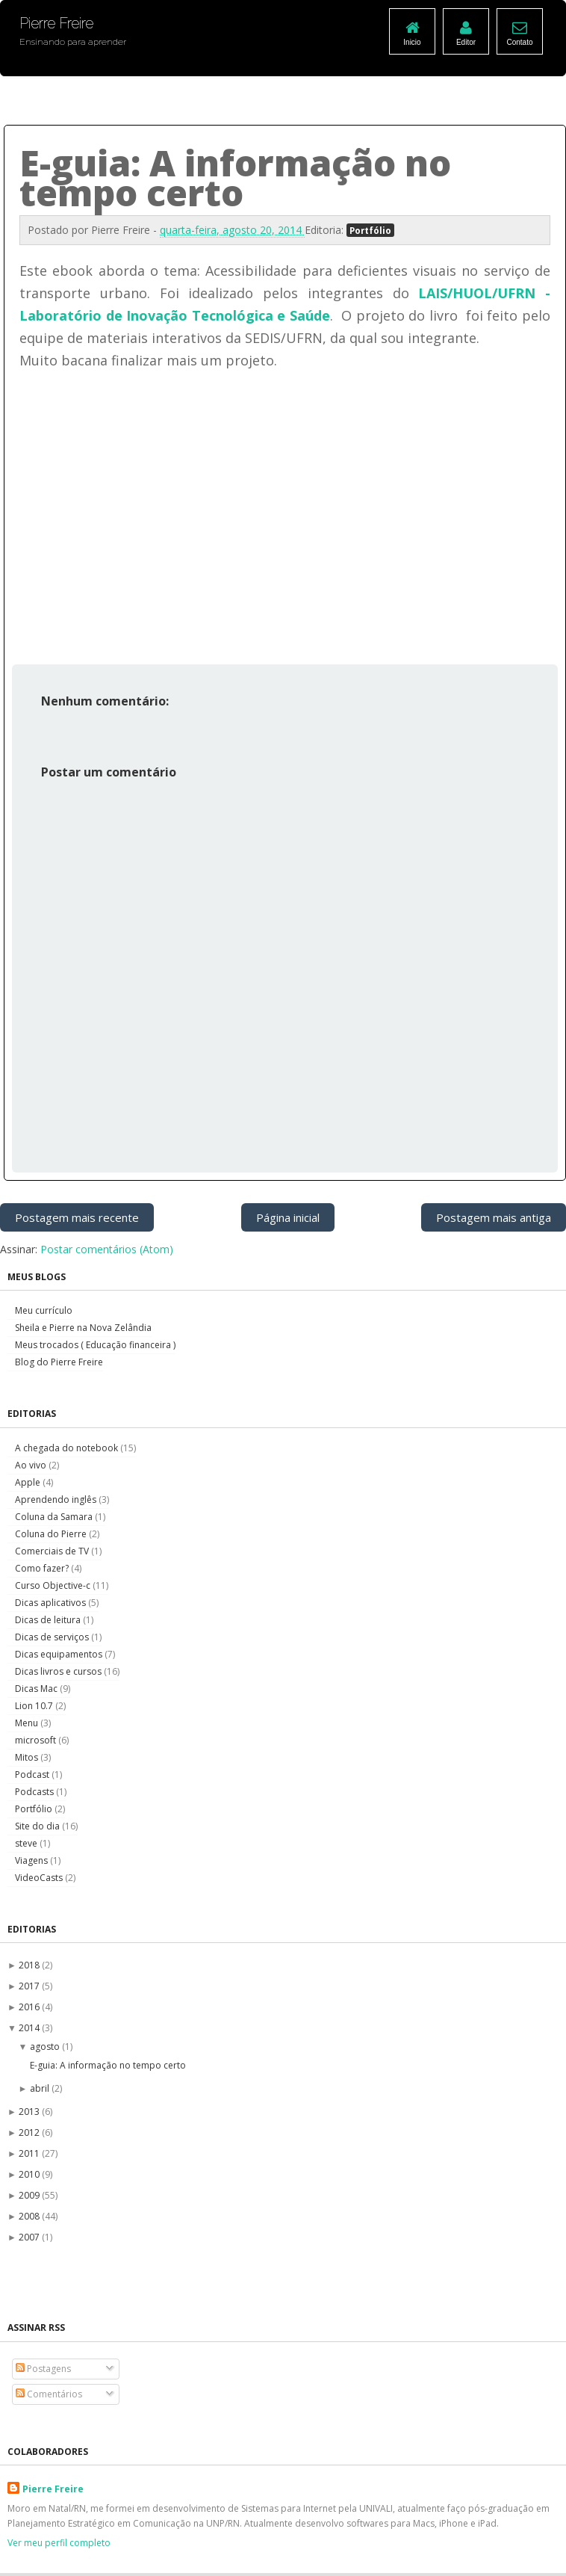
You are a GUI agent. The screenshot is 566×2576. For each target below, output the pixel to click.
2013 (30, 2111)
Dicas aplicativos (51, 1602)
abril (41, 2088)
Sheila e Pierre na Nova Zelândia (83, 1327)
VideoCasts (40, 1877)
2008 (30, 2216)
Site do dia (38, 1826)
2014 (30, 2027)
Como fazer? (43, 1568)
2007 (30, 2237)
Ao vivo (32, 1465)
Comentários (49, 2394)
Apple (29, 1482)
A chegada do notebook (67, 1448)
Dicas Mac (37, 1688)
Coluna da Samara (55, 1516)
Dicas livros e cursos (59, 1671)
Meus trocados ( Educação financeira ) (95, 1344)
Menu (27, 1723)
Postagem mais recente (77, 1217)
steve (27, 1843)
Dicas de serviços (53, 1637)
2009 (30, 2195)
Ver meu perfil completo (59, 2542)
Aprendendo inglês (57, 1499)
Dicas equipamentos (60, 1654)
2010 (30, 2174)
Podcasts (35, 1791)
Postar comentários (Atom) (106, 1249)
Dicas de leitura (49, 1619)
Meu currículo (43, 1310)
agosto (46, 2046)
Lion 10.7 (35, 1705)
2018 (30, 1965)
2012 (30, 2132)
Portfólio (370, 230)
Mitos (27, 1757)
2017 (30, 1986)
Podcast (33, 1774)
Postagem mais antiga (493, 1217)
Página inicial (288, 1217)
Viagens (32, 1860)
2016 (30, 2007)
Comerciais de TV (53, 1551)
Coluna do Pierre (52, 1534)
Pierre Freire (53, 2489)
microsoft (36, 1740)
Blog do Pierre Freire (59, 1362)
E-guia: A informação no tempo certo (108, 2065)
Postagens (43, 2368)
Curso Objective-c (54, 1585)
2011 (30, 2153)
